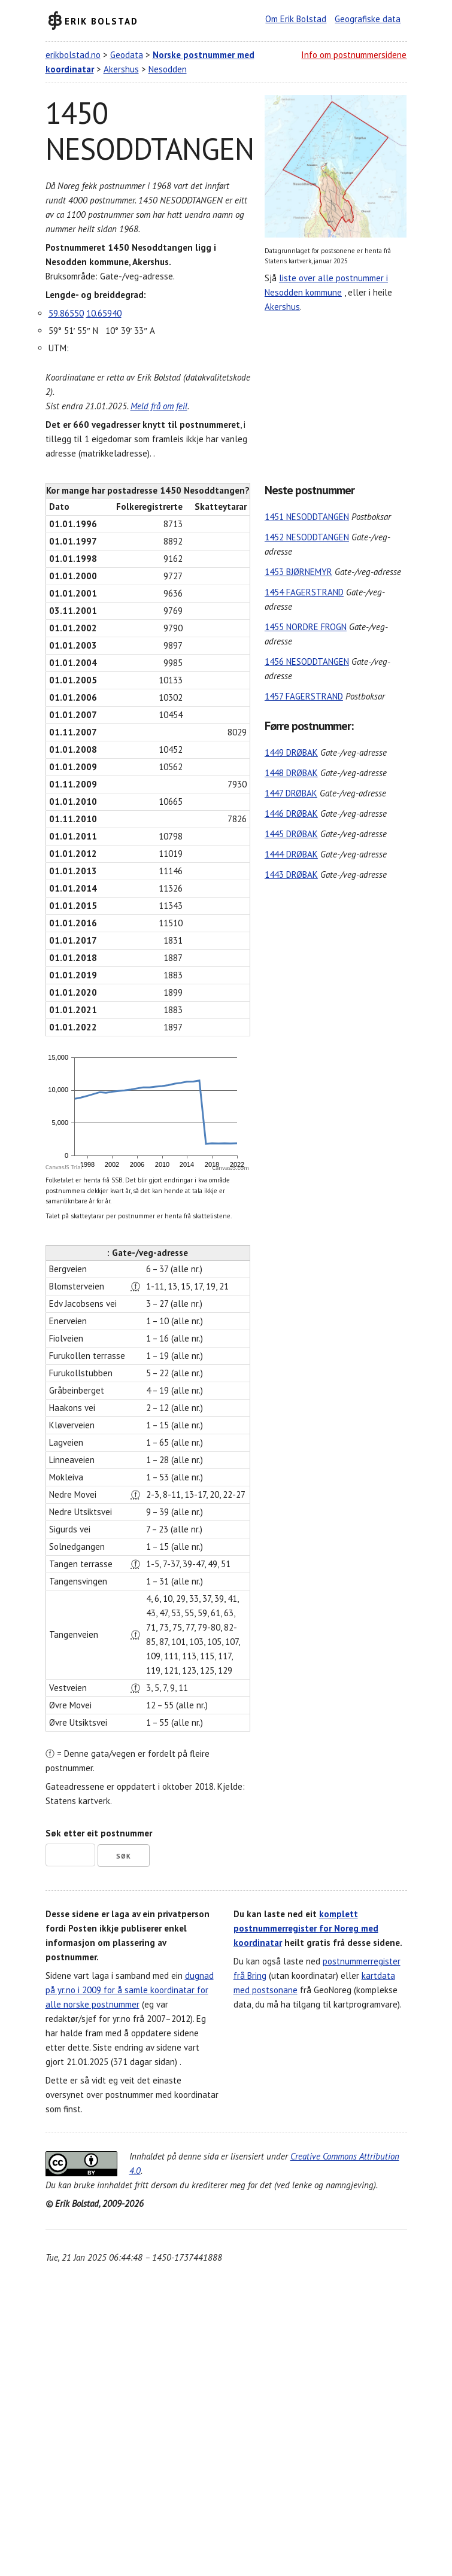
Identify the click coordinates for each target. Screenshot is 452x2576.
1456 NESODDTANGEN (307, 661)
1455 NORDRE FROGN (306, 626)
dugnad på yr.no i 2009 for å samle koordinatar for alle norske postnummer (129, 1990)
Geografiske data (368, 19)
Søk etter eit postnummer (98, 1833)
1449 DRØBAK (291, 752)
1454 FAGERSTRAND (304, 592)
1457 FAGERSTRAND (304, 696)
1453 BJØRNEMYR (298, 571)
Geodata (126, 54)
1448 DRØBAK (291, 772)
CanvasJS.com (230, 1168)
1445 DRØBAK (291, 834)
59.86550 (66, 313)
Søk (123, 1856)
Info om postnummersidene (354, 54)
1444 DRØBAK (291, 854)
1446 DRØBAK (291, 813)
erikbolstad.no (73, 54)
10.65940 (104, 313)
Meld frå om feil (159, 406)
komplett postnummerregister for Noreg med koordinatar (305, 1928)
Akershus (121, 69)
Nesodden (167, 69)
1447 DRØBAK (291, 793)
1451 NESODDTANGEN (307, 516)
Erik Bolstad (101, 21)
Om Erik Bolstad (295, 19)
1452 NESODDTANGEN (307, 537)
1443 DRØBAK (291, 874)
